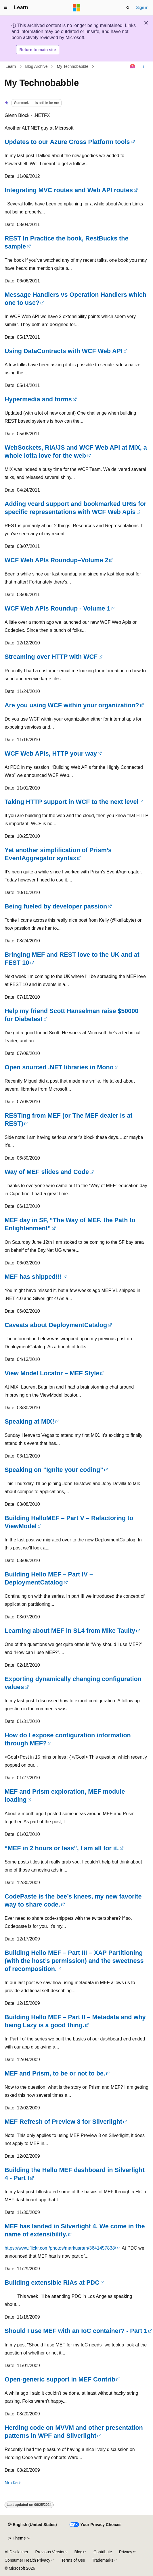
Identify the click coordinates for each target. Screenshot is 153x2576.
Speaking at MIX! (29, 1421)
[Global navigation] (6, 8)
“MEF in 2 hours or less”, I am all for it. (62, 1848)
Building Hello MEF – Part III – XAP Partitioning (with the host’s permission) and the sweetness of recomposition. (74, 1960)
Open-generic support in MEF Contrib (60, 2379)
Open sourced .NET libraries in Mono (59, 1067)
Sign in (142, 7)
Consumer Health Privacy (27, 2560)
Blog (78, 2552)
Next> (11, 2482)
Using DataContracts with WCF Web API (64, 351)
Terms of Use (73, 2560)
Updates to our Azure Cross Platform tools (67, 141)
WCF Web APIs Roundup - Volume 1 (57, 608)
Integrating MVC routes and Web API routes (69, 190)
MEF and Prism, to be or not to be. (55, 2073)
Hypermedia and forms (38, 399)
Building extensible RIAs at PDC (52, 2282)
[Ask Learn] (132, 66)
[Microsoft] (76, 7)
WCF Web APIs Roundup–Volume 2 (56, 560)
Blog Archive (36, 66)
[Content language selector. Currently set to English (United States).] (32, 2524)
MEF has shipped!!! (33, 1276)
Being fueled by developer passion (56, 906)
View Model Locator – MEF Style (52, 1373)
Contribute (102, 2552)
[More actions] (143, 66)
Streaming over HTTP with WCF (51, 656)
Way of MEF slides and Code (47, 1171)
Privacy (125, 2552)
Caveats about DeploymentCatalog (56, 1325)
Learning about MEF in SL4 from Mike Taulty (70, 1630)
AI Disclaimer (16, 2552)
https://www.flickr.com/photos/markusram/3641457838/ (60, 2248)
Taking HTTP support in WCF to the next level (72, 801)
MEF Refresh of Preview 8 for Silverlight (63, 2121)
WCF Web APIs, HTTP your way (51, 753)
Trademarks (102, 2560)
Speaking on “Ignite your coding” (54, 1469)
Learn (11, 66)
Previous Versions (51, 2552)
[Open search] (128, 8)
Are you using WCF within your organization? (72, 705)
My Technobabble (72, 66)
